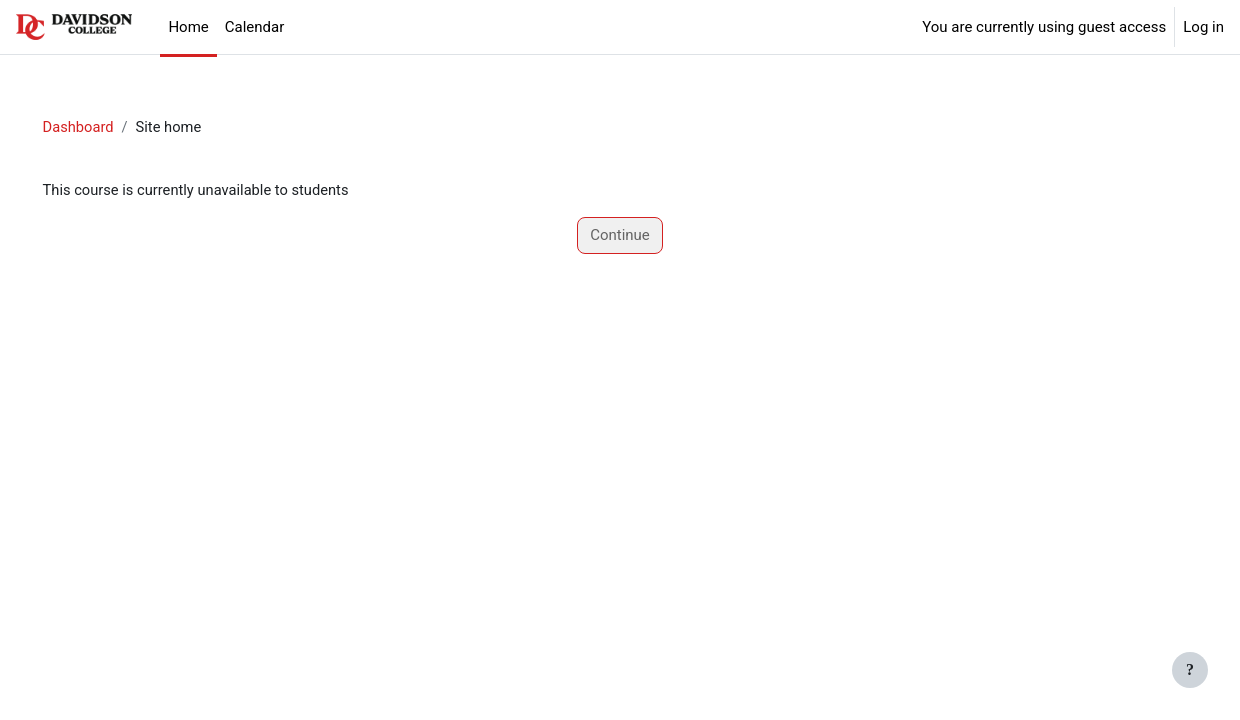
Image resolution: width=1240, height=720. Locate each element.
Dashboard (107, 127)
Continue (620, 236)
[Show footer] (1190, 670)
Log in (1203, 27)
